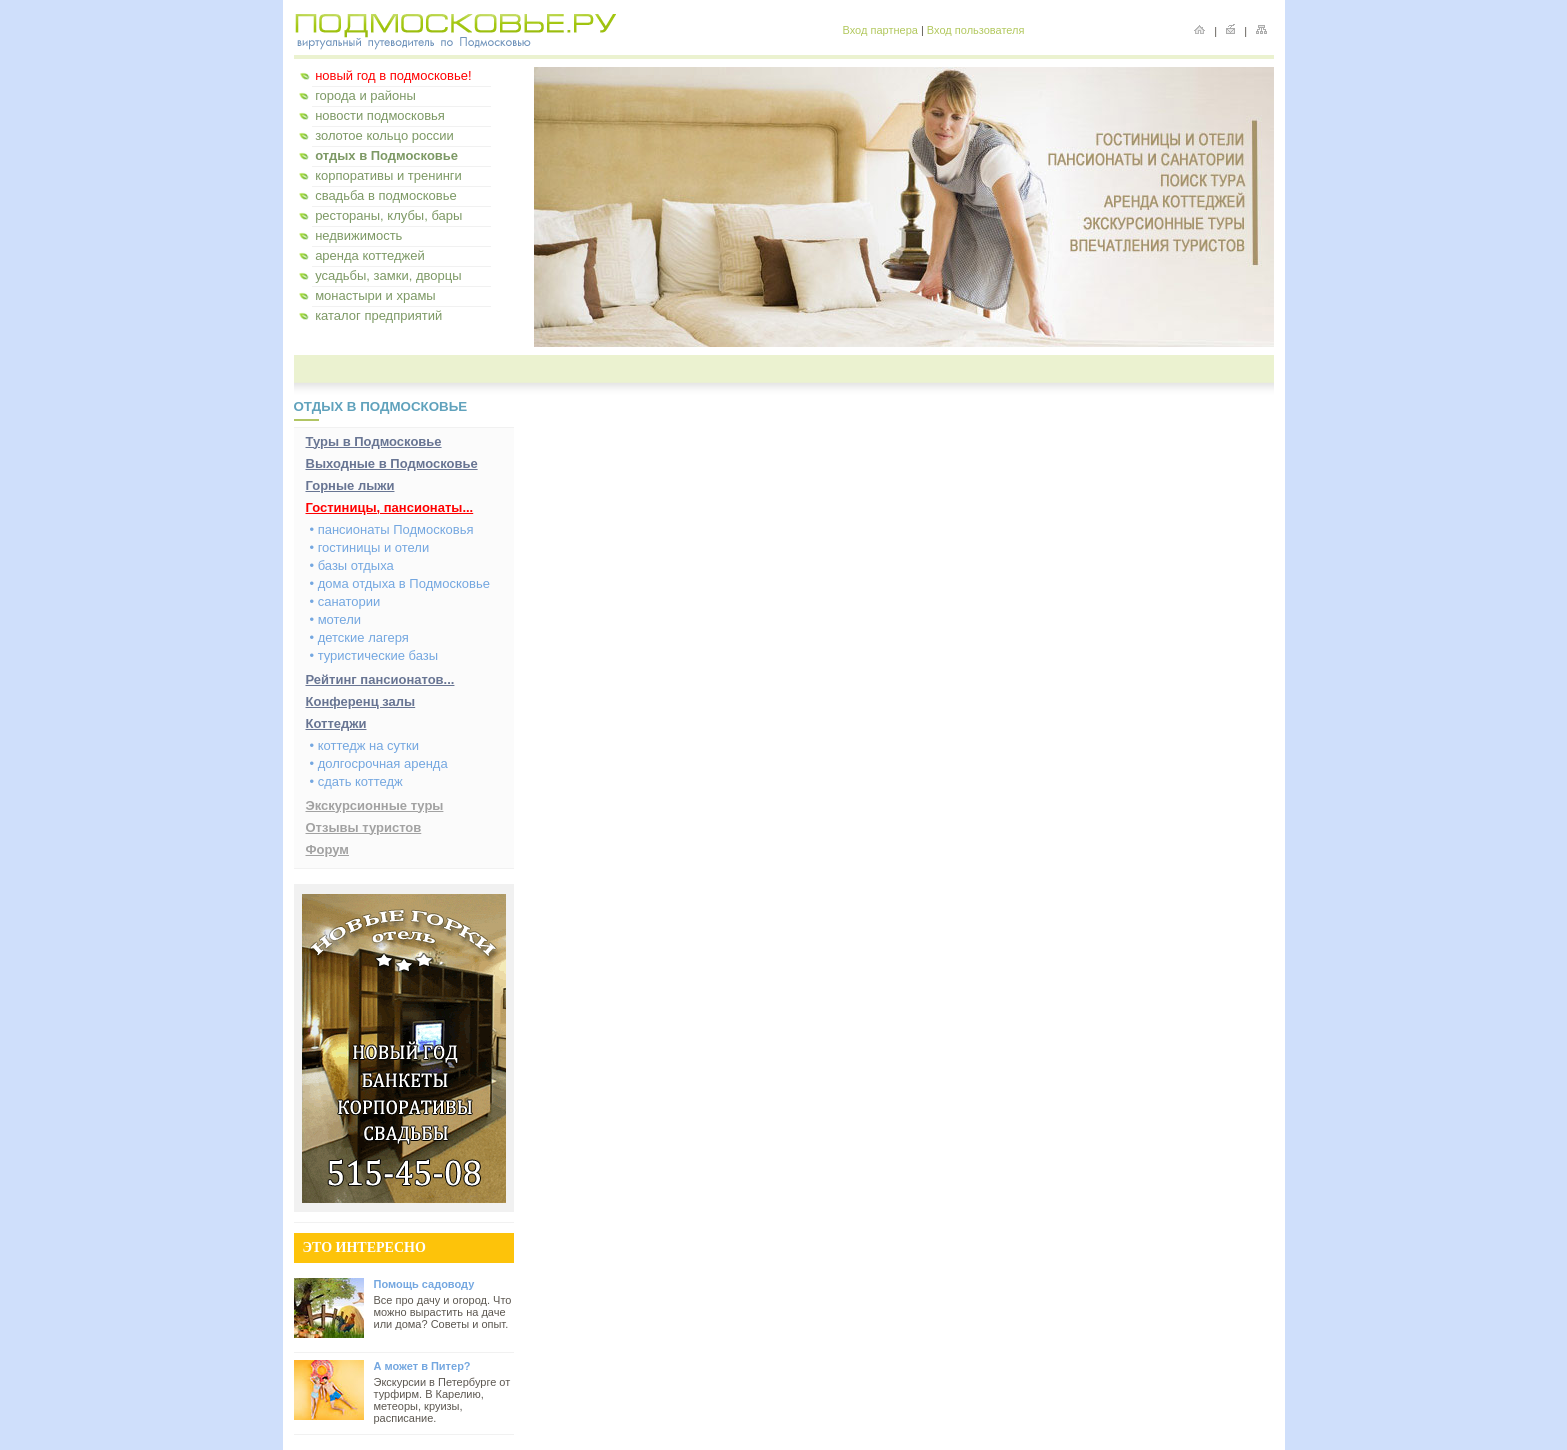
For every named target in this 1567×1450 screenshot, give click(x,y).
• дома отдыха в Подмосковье (400, 583)
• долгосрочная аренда (379, 763)
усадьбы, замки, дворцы (388, 275)
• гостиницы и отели (370, 547)
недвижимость (358, 235)
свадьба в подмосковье (386, 195)
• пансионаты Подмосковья (392, 529)
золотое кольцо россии (384, 135)
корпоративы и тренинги (388, 175)
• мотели (336, 619)
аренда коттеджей (370, 255)
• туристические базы (374, 655)
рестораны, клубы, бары (388, 215)
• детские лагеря (359, 637)
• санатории (345, 601)
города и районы (365, 95)
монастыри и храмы (375, 295)
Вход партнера (880, 30)
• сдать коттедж (356, 781)
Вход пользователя (976, 30)
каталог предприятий (378, 315)
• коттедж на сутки (364, 745)
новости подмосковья (380, 115)
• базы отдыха (352, 565)
